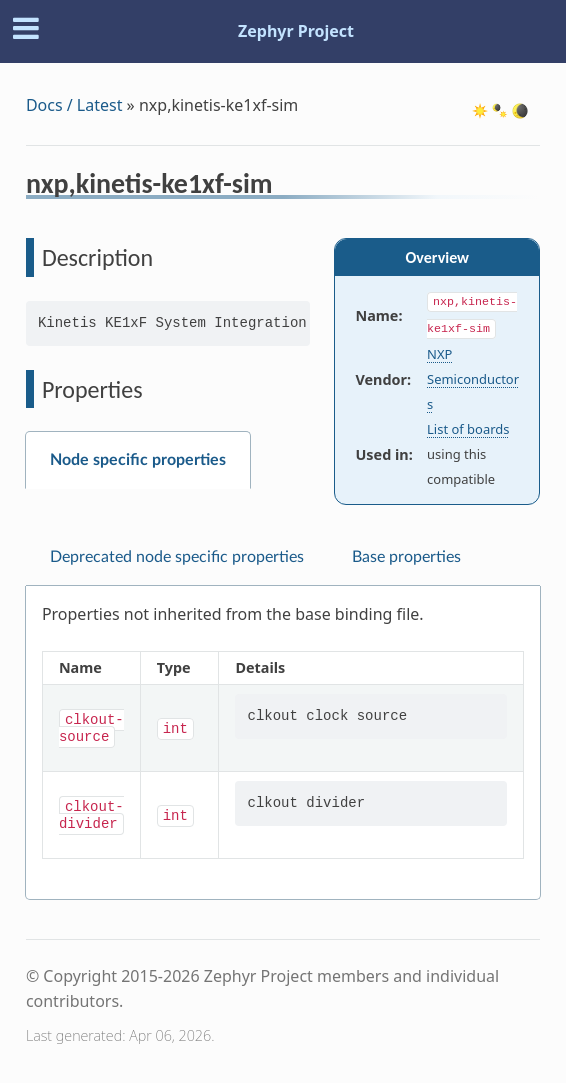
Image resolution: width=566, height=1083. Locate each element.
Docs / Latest (74, 105)
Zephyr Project (296, 31)
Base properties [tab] (406, 557)
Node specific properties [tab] (138, 460)
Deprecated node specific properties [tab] (177, 557)
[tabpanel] (283, 743)
